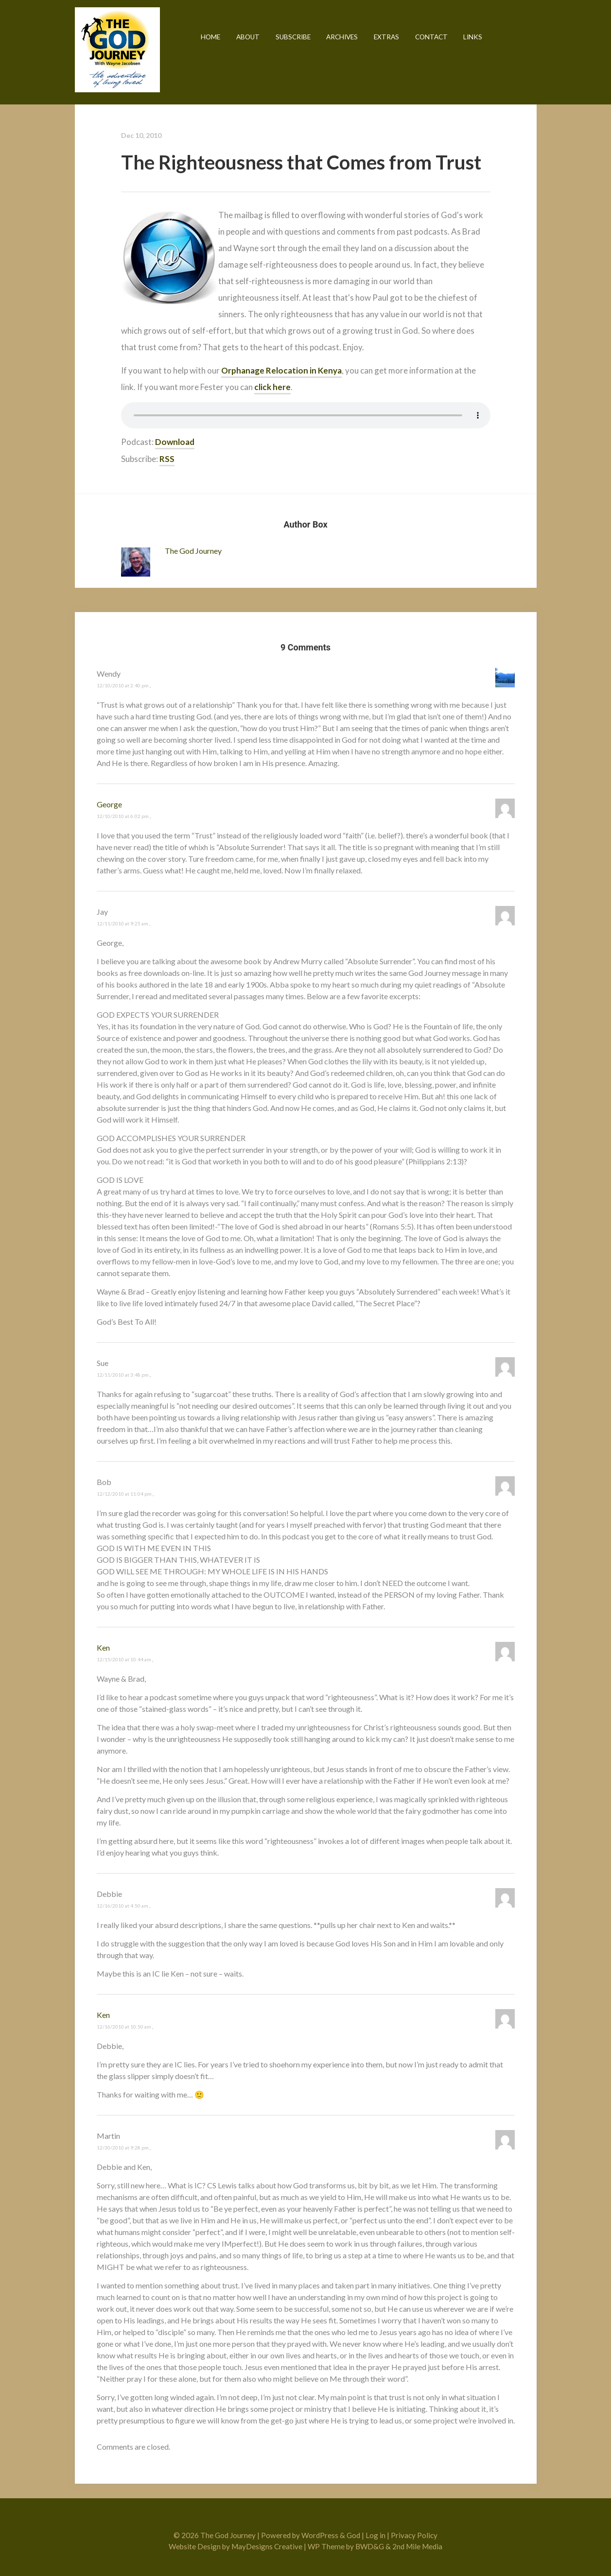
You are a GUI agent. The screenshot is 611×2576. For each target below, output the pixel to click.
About (248, 37)
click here (272, 387)
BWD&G (369, 2546)
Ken (103, 1647)
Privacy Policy (414, 2535)
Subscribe (293, 37)
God (353, 2535)
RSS (167, 459)
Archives (342, 37)
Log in (375, 2535)
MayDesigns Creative (266, 2546)
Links (472, 37)
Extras (386, 37)
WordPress (319, 2535)
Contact (431, 37)
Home (210, 37)
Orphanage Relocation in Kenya (281, 370)
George (109, 804)
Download (174, 442)
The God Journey (117, 49)
